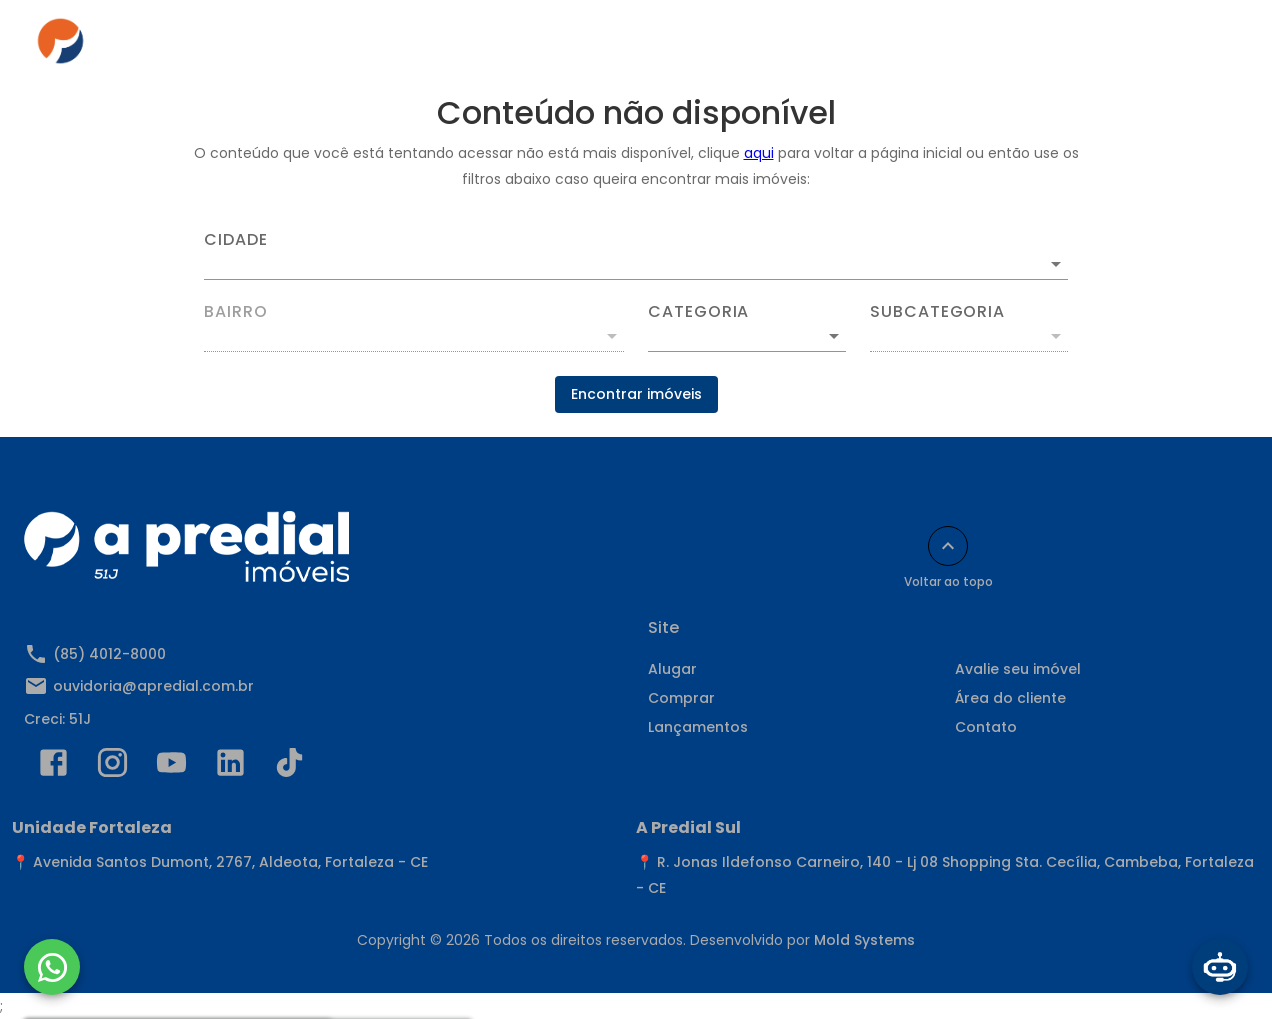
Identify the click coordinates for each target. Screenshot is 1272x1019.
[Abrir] (1056, 264)
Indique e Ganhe (1094, 47)
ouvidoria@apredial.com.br (153, 686)
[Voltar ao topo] (948, 546)
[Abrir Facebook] (53, 767)
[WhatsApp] (52, 967)
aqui (759, 153)
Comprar (527, 47)
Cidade (236, 240)
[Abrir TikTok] (289, 767)
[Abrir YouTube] (171, 767)
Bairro (236, 312)
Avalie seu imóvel (1018, 669)
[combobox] (636, 256)
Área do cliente (836, 47)
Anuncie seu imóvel (671, 47)
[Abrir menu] (1206, 47)
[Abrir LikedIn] (230, 767)
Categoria (698, 312)
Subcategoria (937, 312)
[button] (747, 336)
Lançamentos (698, 727)
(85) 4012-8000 (109, 654)
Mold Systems (864, 940)
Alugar (429, 47)
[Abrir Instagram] (112, 767)
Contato (963, 47)
